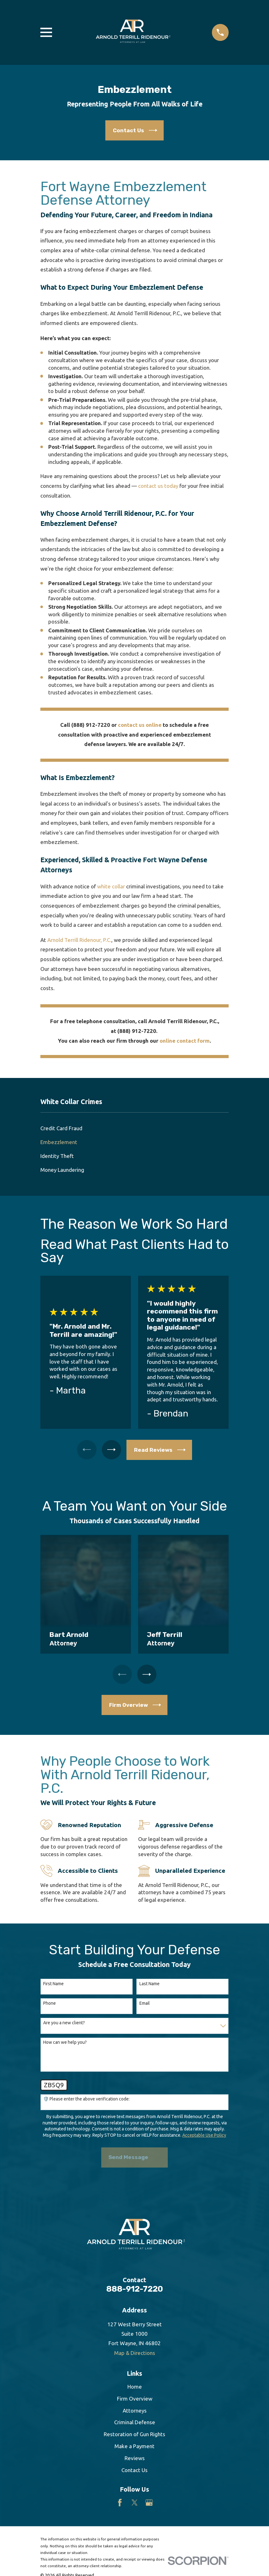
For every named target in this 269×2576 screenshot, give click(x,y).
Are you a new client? (64, 2022)
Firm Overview (134, 2399)
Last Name (149, 1983)
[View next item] (111, 1449)
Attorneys (135, 2411)
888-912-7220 (134, 2289)
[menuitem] (134, 1128)
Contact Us (134, 2470)
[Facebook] (120, 2502)
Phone (49, 2003)
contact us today (158, 486)
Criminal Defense (134, 2422)
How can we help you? (65, 2042)
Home (134, 2387)
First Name (53, 1983)
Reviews (135, 2458)
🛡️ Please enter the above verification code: (86, 2098)
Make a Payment (134, 2446)
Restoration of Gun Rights (134, 2434)
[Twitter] (134, 2502)
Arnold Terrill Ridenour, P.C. (79, 940)
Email (144, 2003)
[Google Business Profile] (149, 2502)
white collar (111, 886)
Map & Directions (134, 2353)
